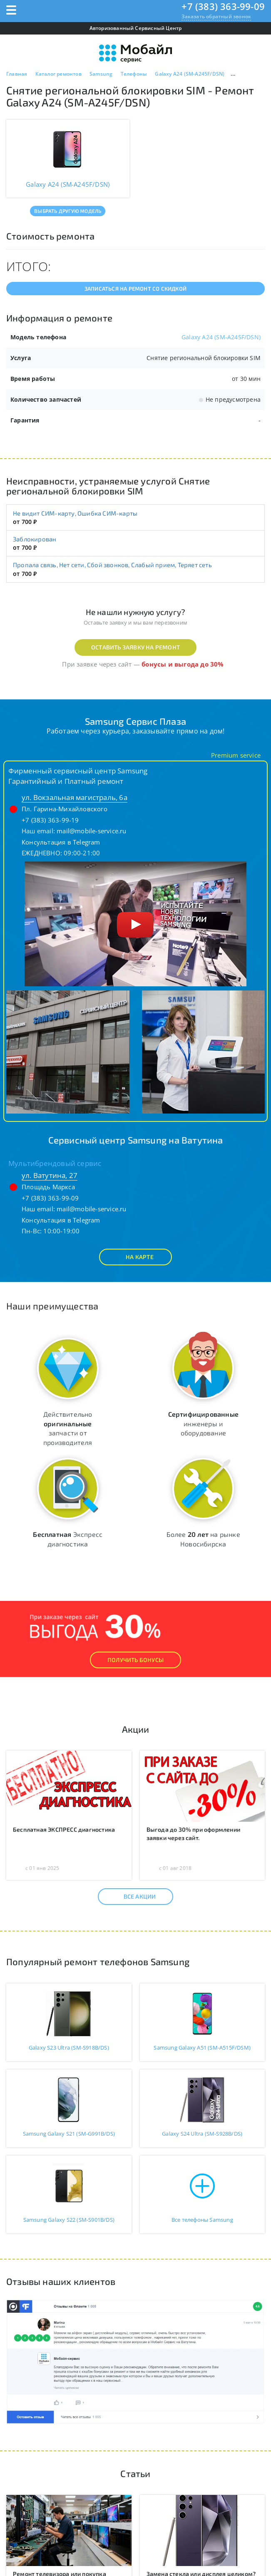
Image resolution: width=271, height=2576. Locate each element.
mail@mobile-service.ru (91, 831)
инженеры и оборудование (203, 1423)
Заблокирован (34, 539)
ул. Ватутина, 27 (49, 1175)
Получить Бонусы (135, 1659)
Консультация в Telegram (61, 842)
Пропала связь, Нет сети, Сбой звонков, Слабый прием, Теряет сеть (112, 564)
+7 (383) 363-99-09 (223, 6)
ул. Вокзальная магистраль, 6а (74, 797)
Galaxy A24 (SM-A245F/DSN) (221, 337)
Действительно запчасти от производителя (67, 1428)
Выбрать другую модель (67, 211)
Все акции (132, 1897)
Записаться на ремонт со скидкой (135, 288)
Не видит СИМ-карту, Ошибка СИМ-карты (75, 513)
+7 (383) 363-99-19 (50, 820)
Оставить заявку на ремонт (135, 647)
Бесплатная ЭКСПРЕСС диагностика (64, 1829)
